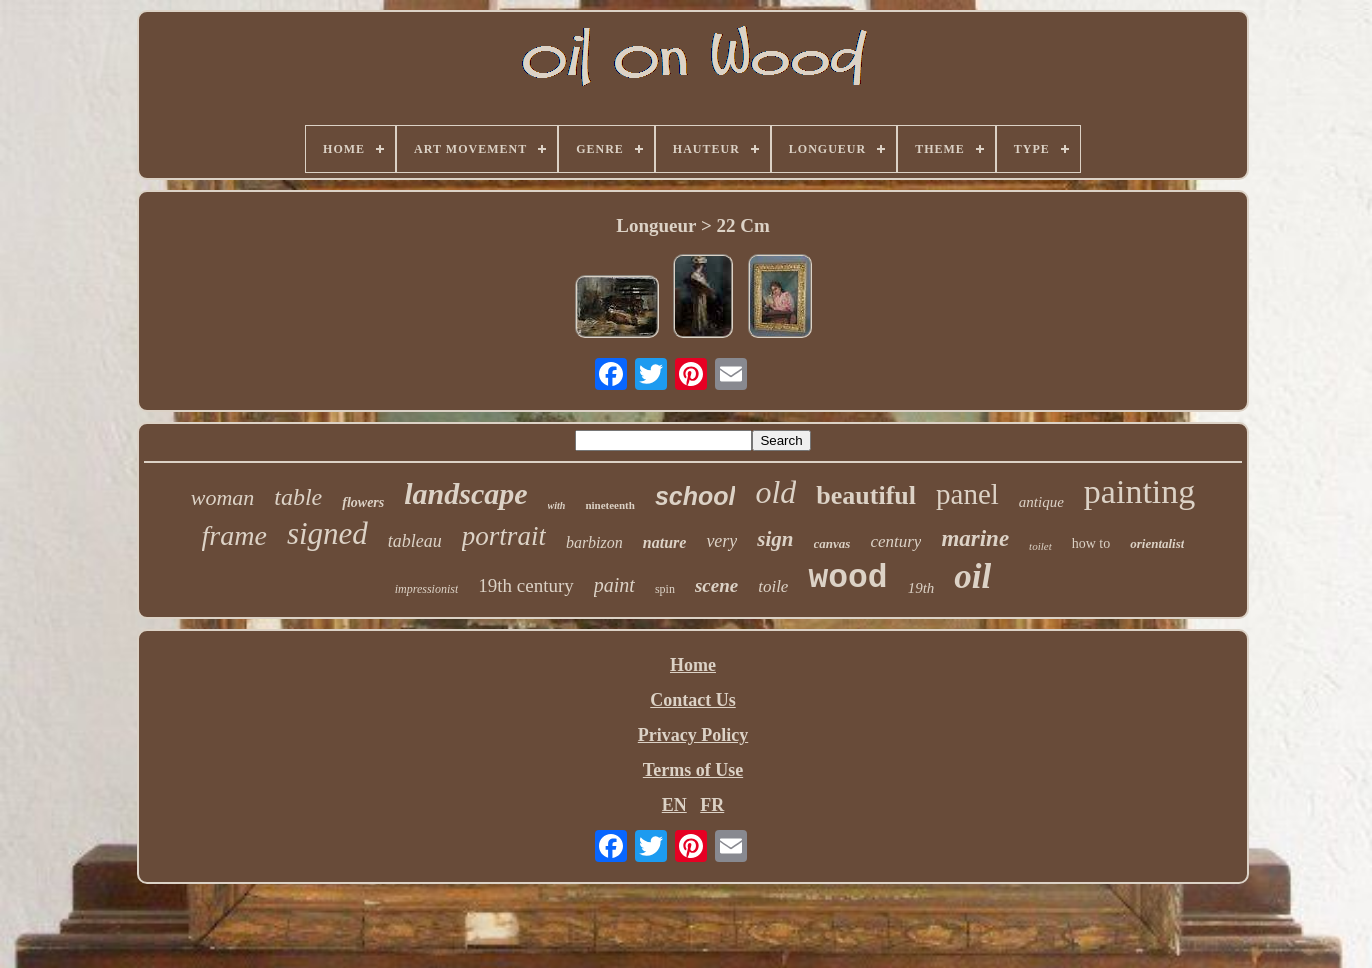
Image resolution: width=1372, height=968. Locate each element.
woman (223, 497)
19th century (526, 585)
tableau (415, 541)
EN (674, 805)
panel (967, 494)
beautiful (866, 495)
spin (665, 589)
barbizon (594, 542)
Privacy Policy (693, 735)
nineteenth (610, 505)
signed (327, 533)
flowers (363, 502)
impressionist (427, 589)
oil (972, 576)
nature (665, 542)
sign (775, 539)
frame (234, 535)
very (721, 541)
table (298, 497)
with (557, 505)
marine (975, 538)
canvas (832, 543)
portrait (504, 536)
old (775, 492)
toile (773, 586)
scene (716, 585)
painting (1139, 491)
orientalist (1157, 543)
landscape (465, 493)
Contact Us (693, 700)
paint (614, 585)
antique (1041, 502)
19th (921, 588)
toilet (1040, 546)
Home (693, 665)
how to (1091, 543)
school (695, 496)
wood (847, 578)
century (895, 541)
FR (712, 805)
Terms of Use (693, 770)
